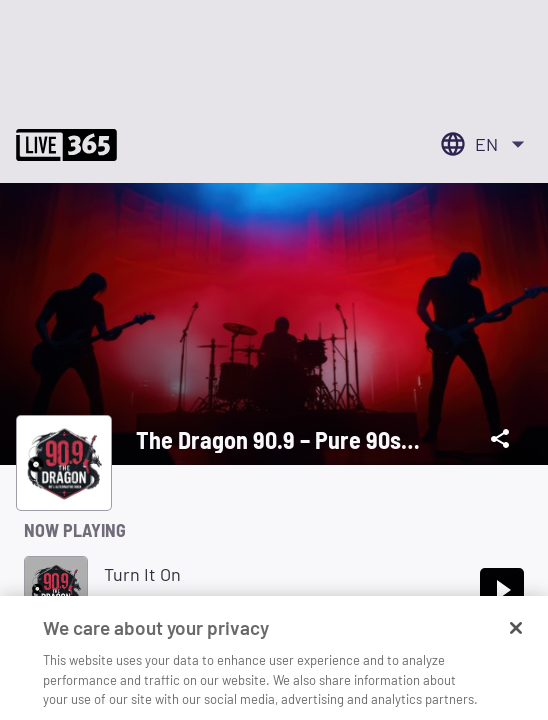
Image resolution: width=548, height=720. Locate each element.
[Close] (516, 639)
